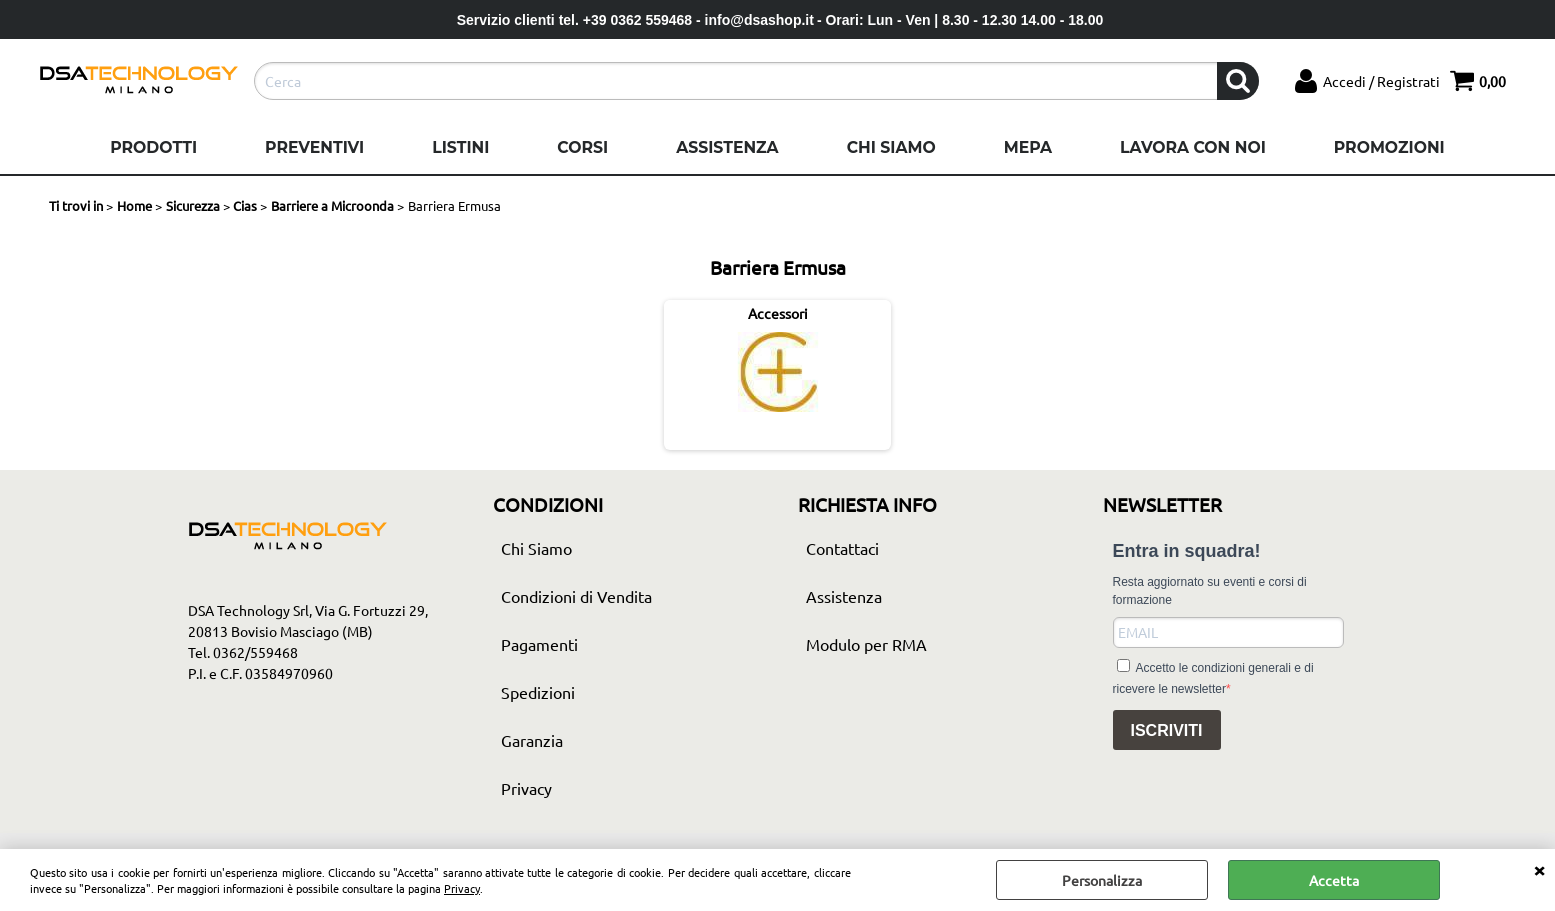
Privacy (462, 888)
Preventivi (314, 147)
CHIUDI (1539, 869)
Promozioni (1389, 147)
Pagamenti (539, 644)
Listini (460, 147)
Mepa (1028, 147)
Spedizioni (538, 692)
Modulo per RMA (866, 644)
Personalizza (1102, 880)
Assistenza (727, 147)
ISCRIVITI (1167, 730)
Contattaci (842, 548)
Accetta (1334, 880)
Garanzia (532, 740)
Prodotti (153, 147)
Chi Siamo (891, 147)
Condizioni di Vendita (576, 596)
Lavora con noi (1193, 147)
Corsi (582, 147)
